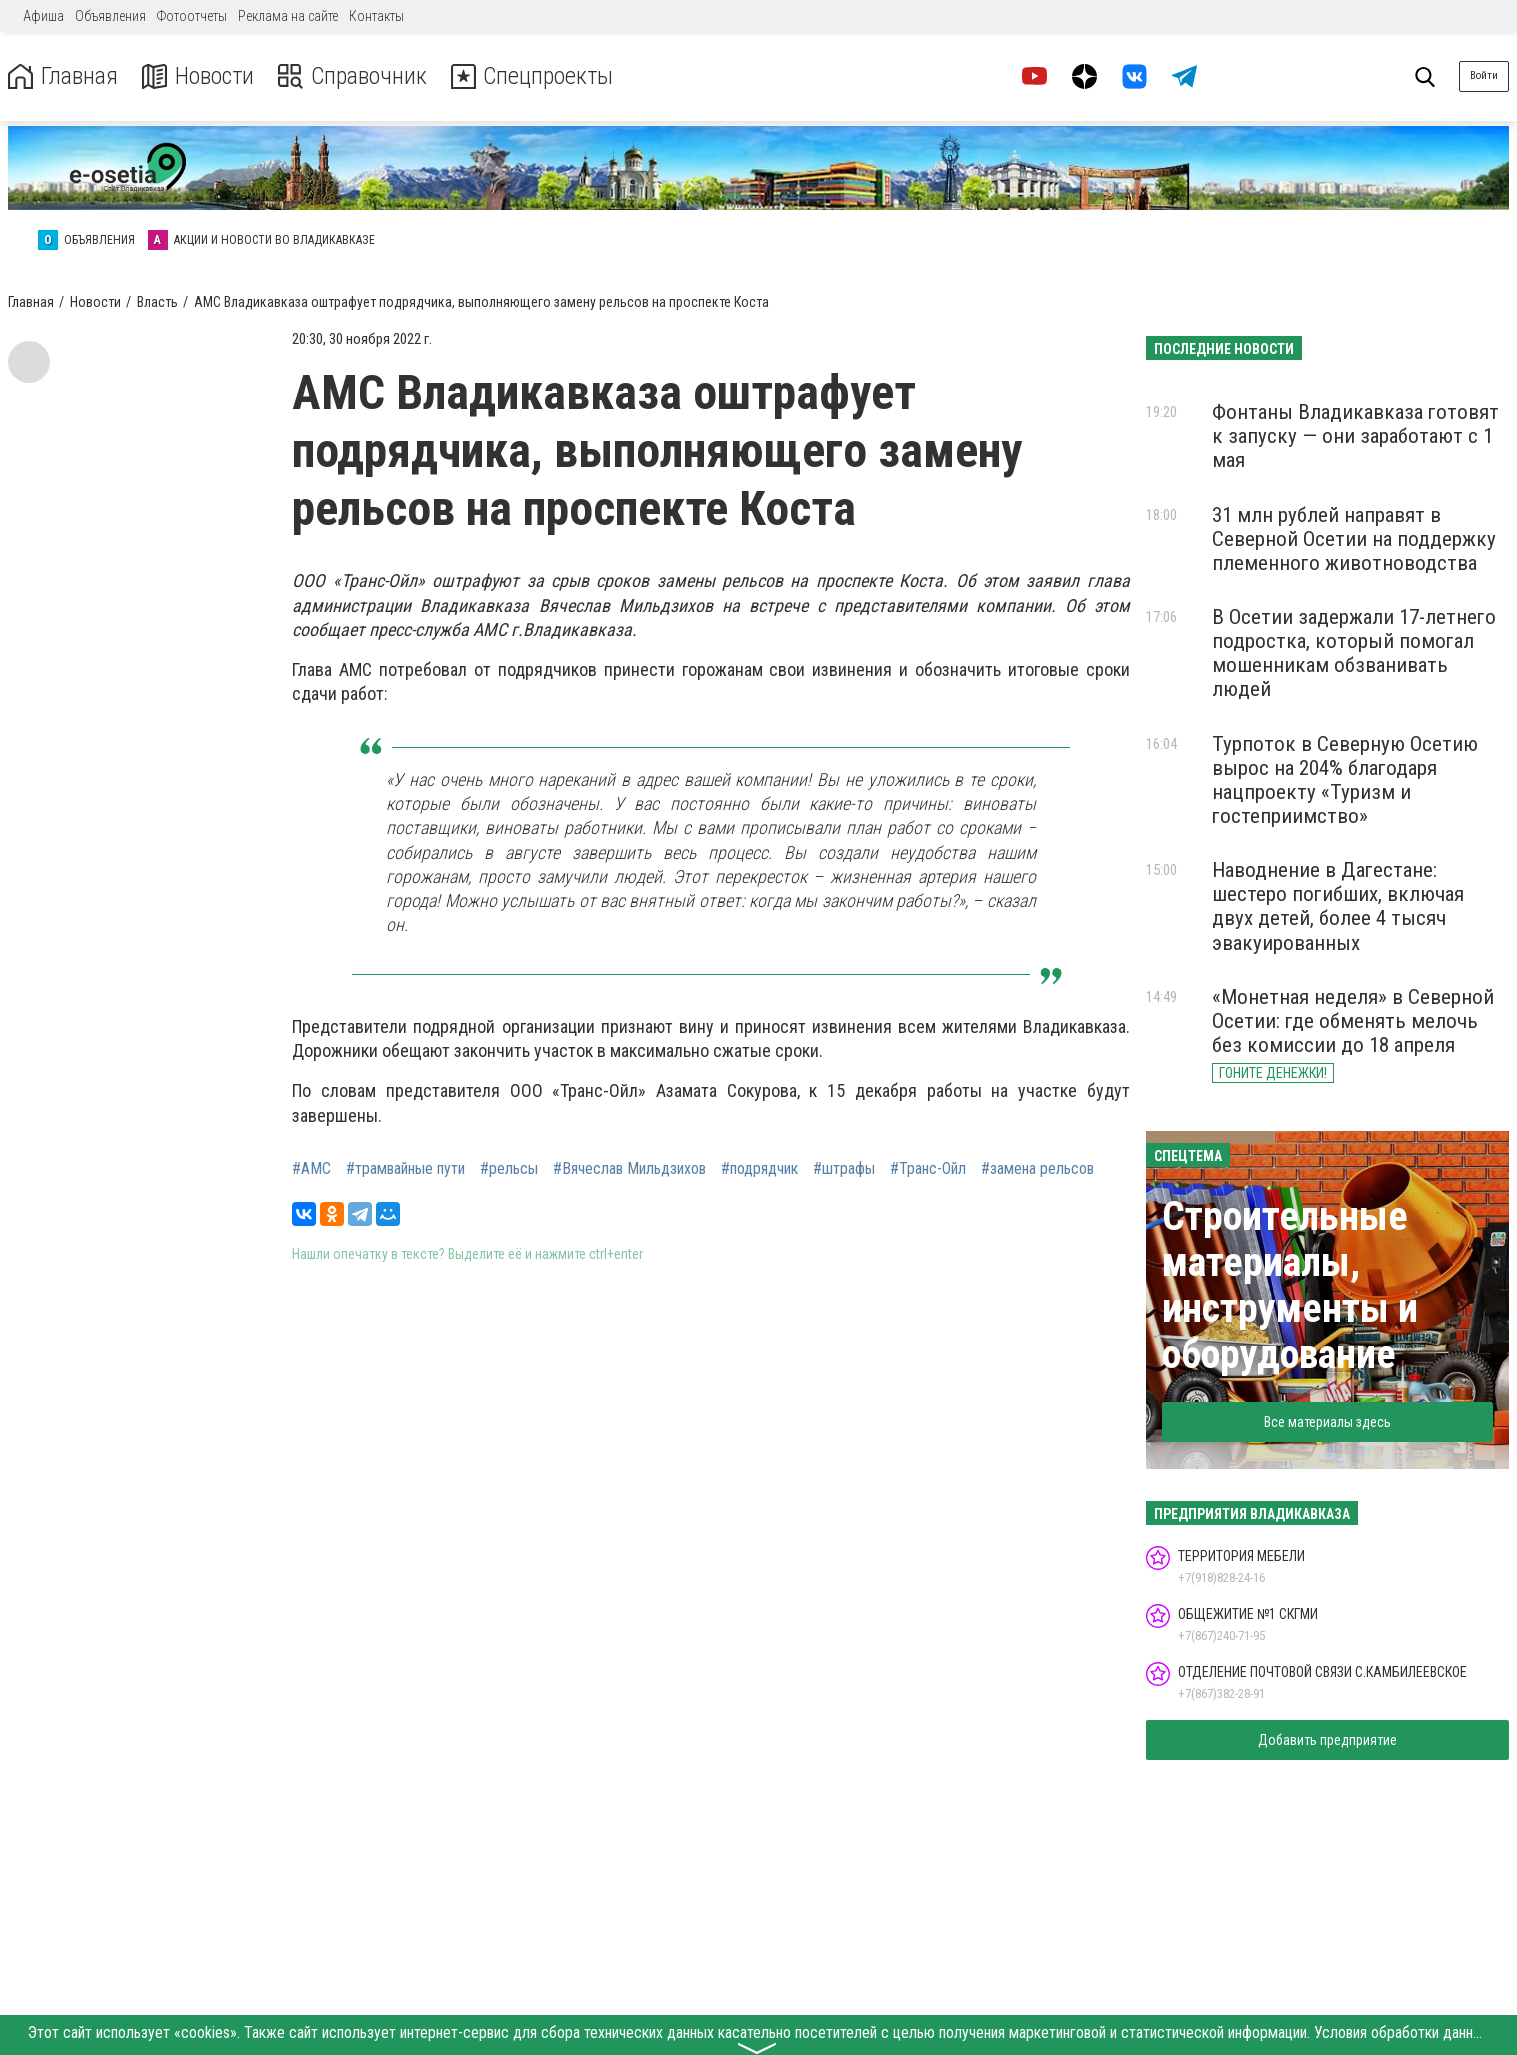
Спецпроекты (534, 76)
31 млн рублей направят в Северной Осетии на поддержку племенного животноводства (1354, 539)
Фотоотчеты (192, 16)
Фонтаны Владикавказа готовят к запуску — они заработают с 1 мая (1355, 436)
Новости (198, 76)
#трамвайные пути (405, 1169)
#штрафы (844, 1169)
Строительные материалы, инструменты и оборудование (1290, 1285)
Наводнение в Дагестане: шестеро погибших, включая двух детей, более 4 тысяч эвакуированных (1338, 906)
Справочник (353, 76)
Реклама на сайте (288, 16)
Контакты (376, 16)
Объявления (110, 16)
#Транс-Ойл (928, 1169)
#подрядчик (759, 1169)
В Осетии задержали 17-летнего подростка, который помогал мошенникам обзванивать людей (1354, 653)
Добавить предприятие (1327, 1740)
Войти (1484, 75)
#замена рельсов (1037, 1169)
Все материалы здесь (1327, 1422)
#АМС (311, 1169)
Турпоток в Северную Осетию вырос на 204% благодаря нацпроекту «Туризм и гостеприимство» (1345, 780)
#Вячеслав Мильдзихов (629, 1169)
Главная (63, 76)
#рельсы (509, 1169)
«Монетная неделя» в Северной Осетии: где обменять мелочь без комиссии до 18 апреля (1353, 1021)
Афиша (43, 16)
